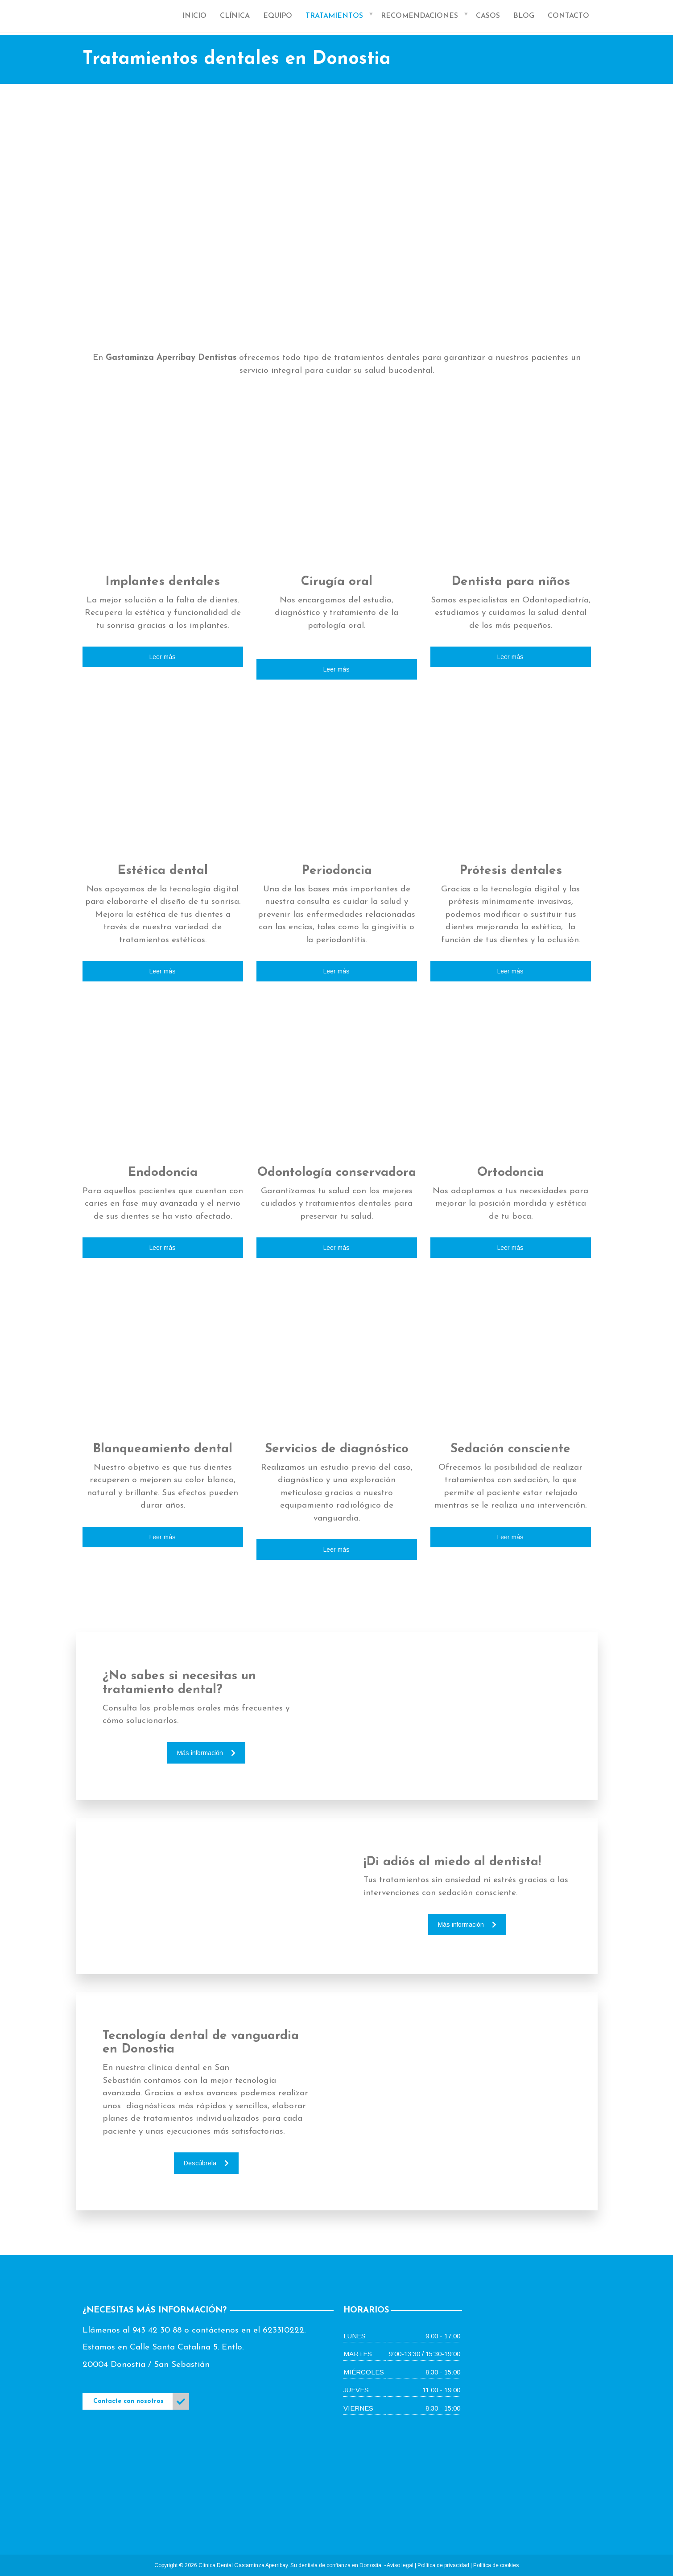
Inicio (194, 16)
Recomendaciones (419, 16)
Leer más (162, 656)
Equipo (277, 16)
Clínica (235, 16)
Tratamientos (334, 16)
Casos (488, 16)
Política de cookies (496, 2565)
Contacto (568, 16)
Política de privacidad (443, 2565)
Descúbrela (206, 2163)
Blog (523, 16)
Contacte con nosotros (141, 2401)
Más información (206, 1752)
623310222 (283, 2330)
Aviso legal (400, 2565)
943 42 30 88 (157, 2330)
